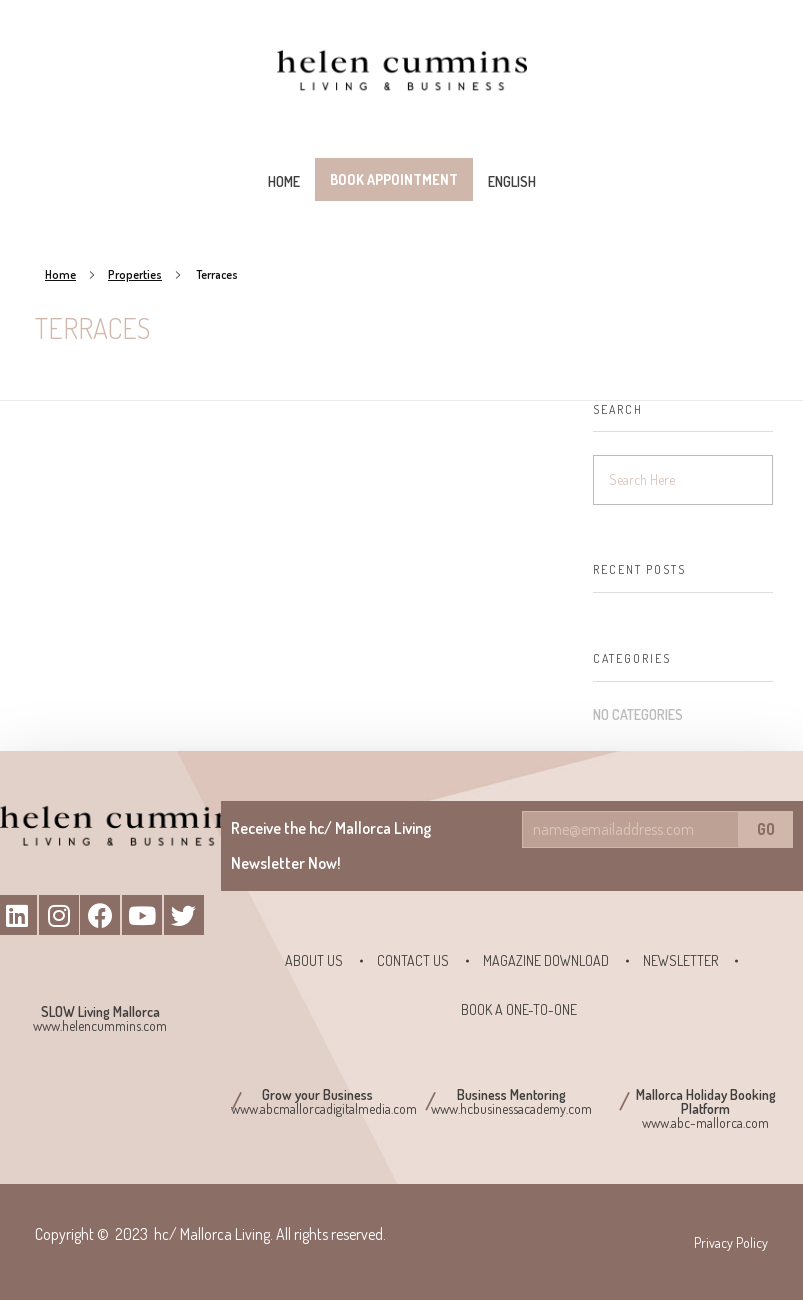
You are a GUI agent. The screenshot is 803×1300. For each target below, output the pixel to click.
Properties (135, 274)
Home (60, 274)
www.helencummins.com (100, 1025)
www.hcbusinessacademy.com (511, 1108)
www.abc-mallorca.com (705, 1122)
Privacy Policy (731, 1242)
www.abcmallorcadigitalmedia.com (324, 1108)
